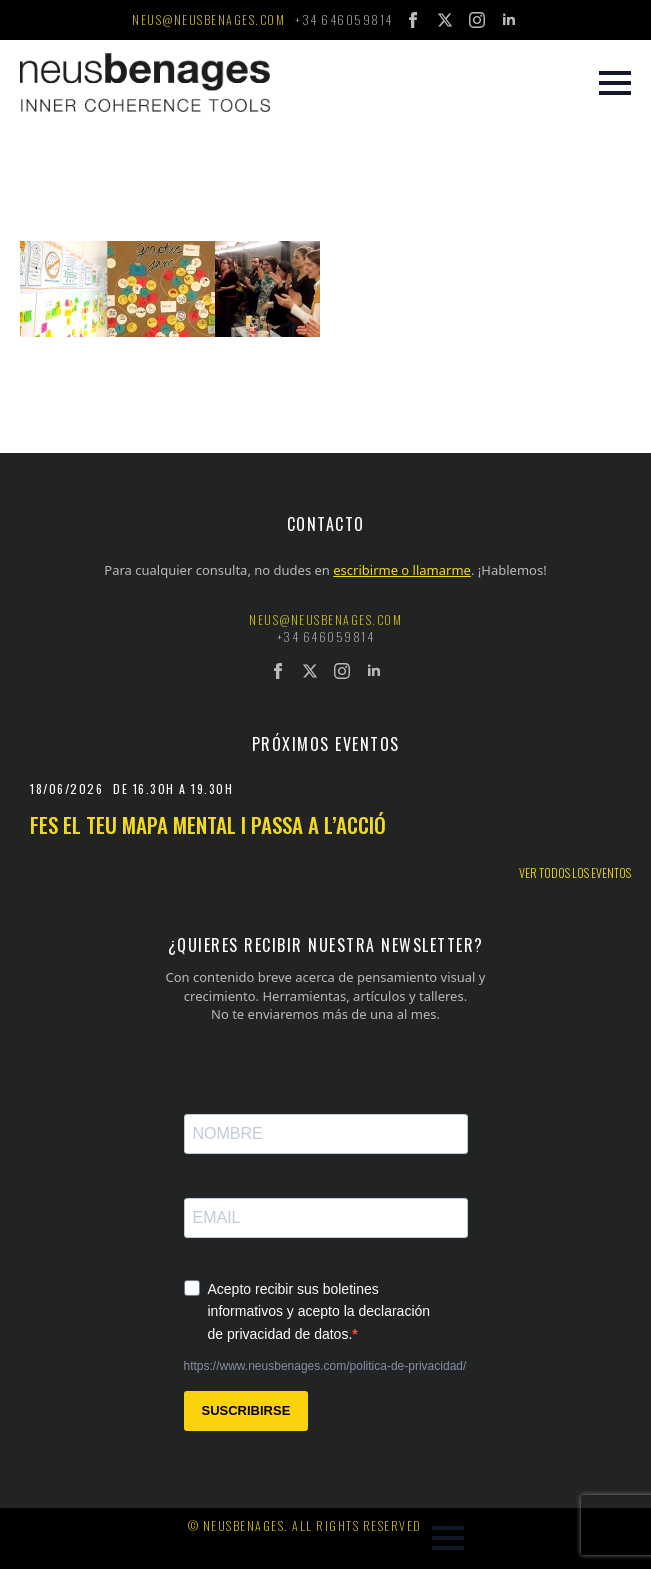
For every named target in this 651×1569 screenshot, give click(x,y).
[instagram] (477, 20)
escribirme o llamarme (402, 570)
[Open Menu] (615, 83)
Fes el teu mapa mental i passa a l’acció (208, 824)
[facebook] (413, 20)
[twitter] (445, 20)
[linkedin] (509, 20)
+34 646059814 (344, 20)
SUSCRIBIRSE (246, 1410)
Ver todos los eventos (575, 873)
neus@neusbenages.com (208, 20)
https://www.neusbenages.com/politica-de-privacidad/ (325, 1366)
